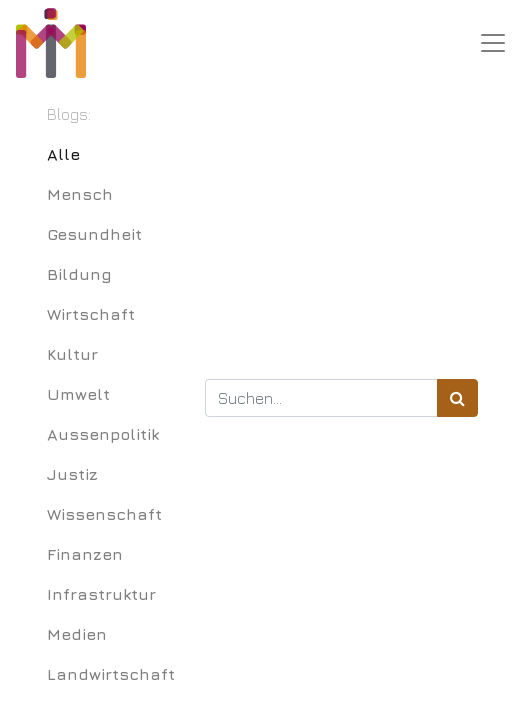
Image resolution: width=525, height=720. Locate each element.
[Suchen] (457, 398)
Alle (63, 154)
